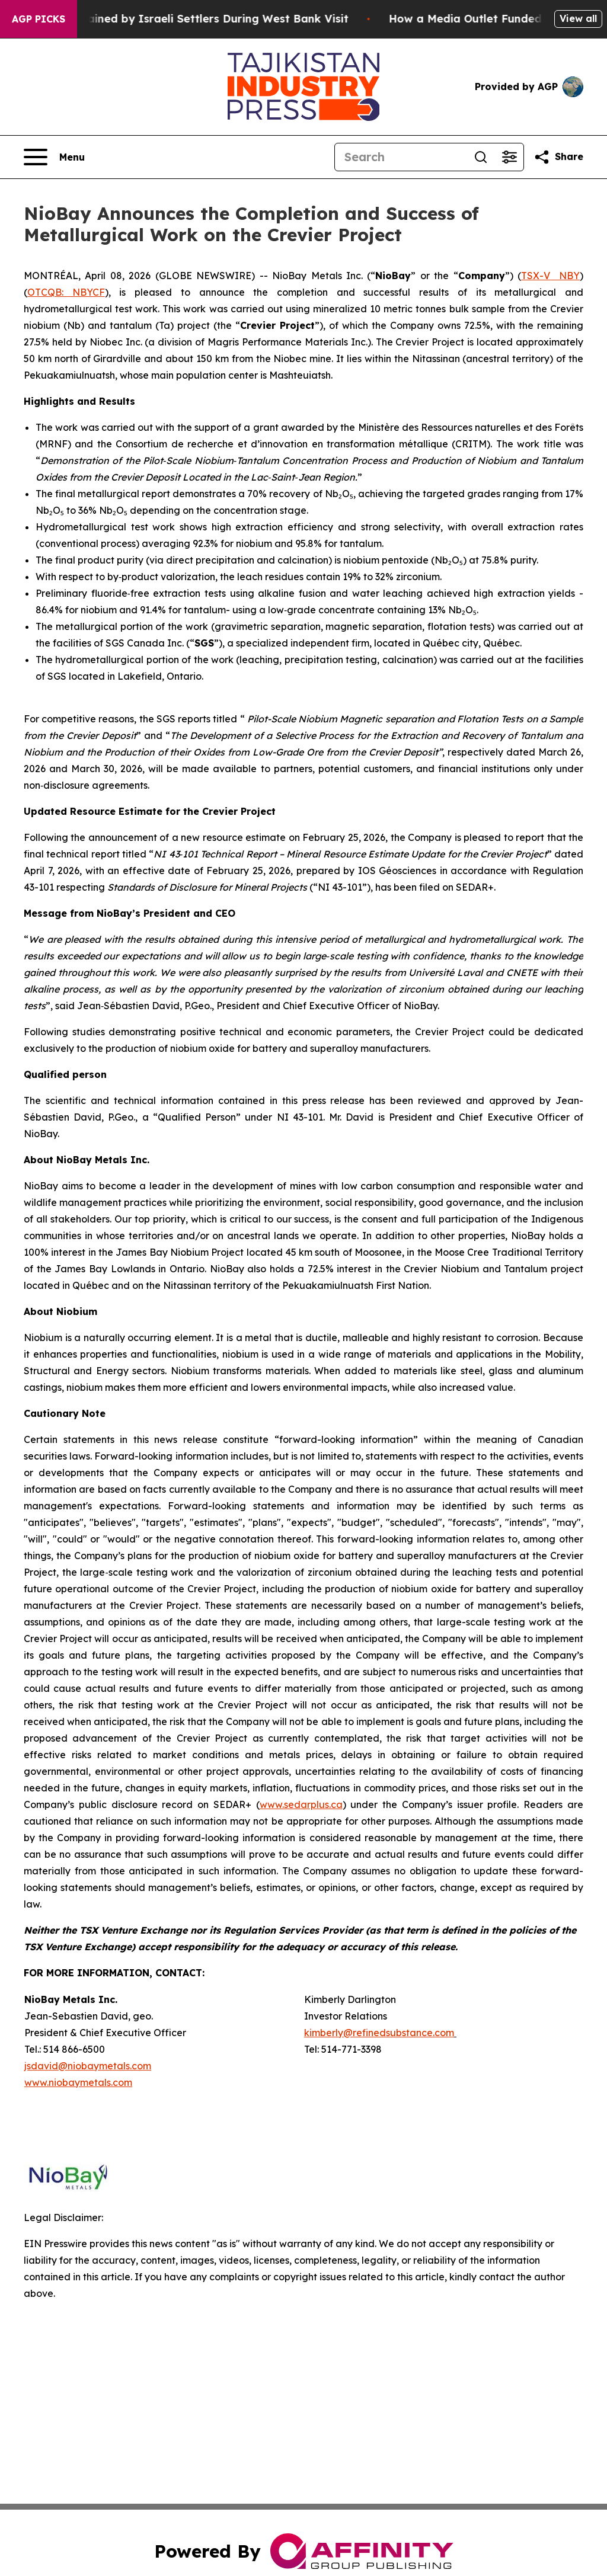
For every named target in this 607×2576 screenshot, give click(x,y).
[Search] (401, 157)
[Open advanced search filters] (509, 157)
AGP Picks (38, 19)
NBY (569, 275)
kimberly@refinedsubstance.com (379, 2033)
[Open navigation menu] (54, 157)
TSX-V (535, 275)
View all (578, 18)
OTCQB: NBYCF (66, 292)
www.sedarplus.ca (301, 1804)
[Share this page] (558, 157)
